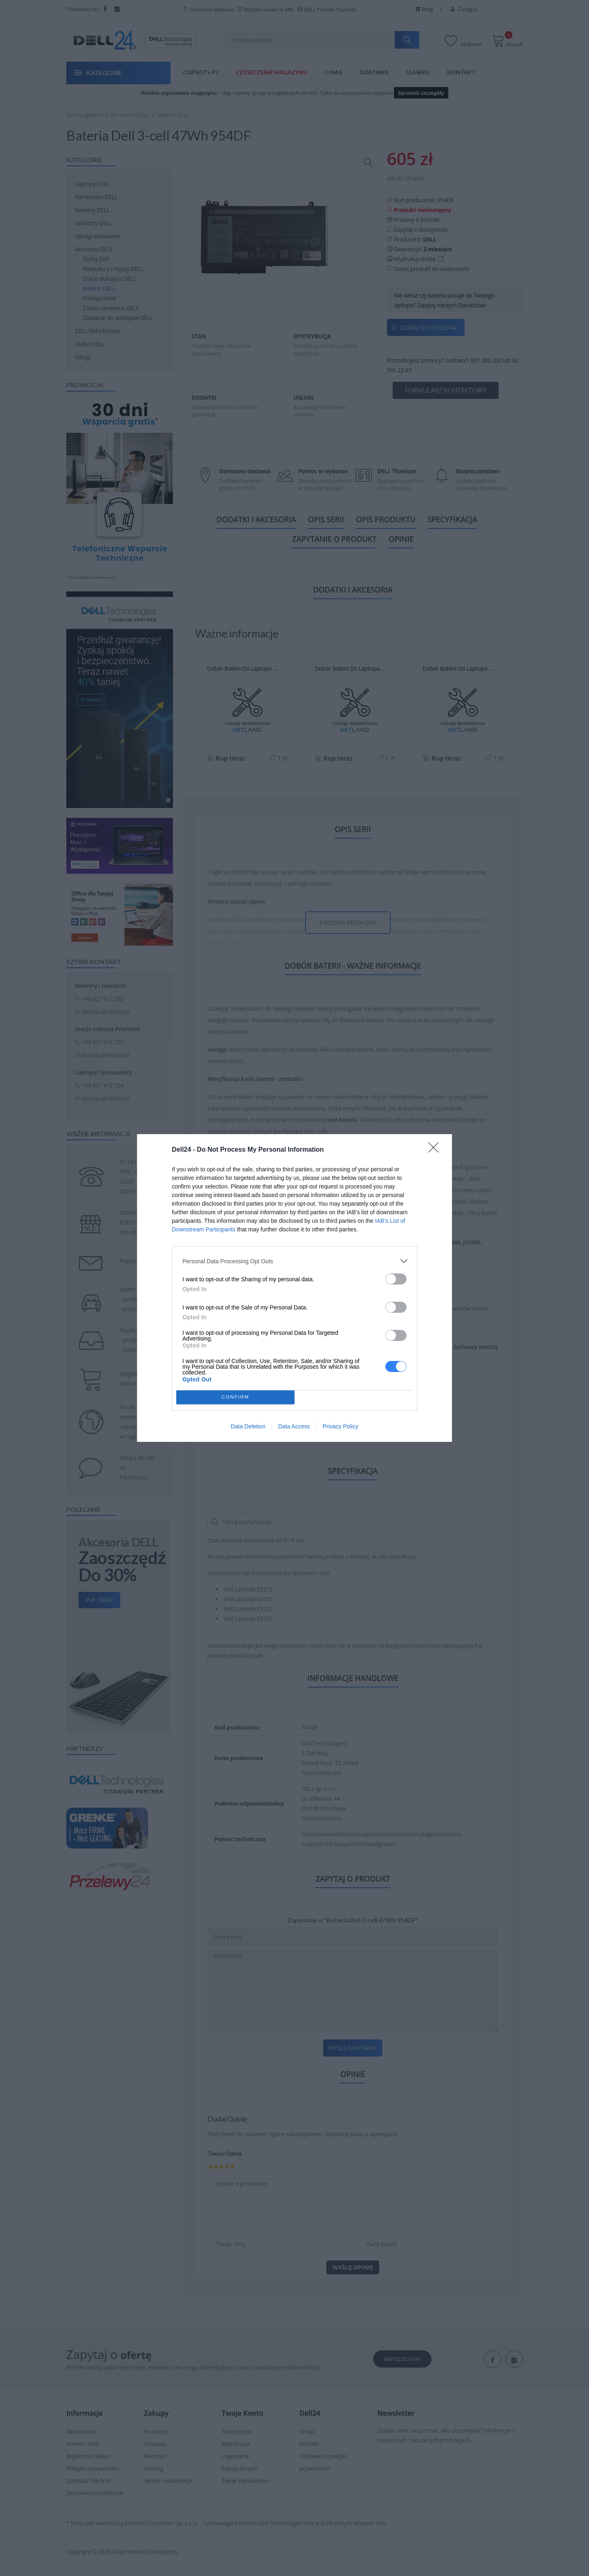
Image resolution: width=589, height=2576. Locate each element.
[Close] (436, 1150)
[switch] (396, 1279)
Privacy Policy (340, 1426)
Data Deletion (248, 1426)
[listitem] (294, 1261)
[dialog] (294, 1288)
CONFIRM (235, 1397)
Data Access (294, 1426)
